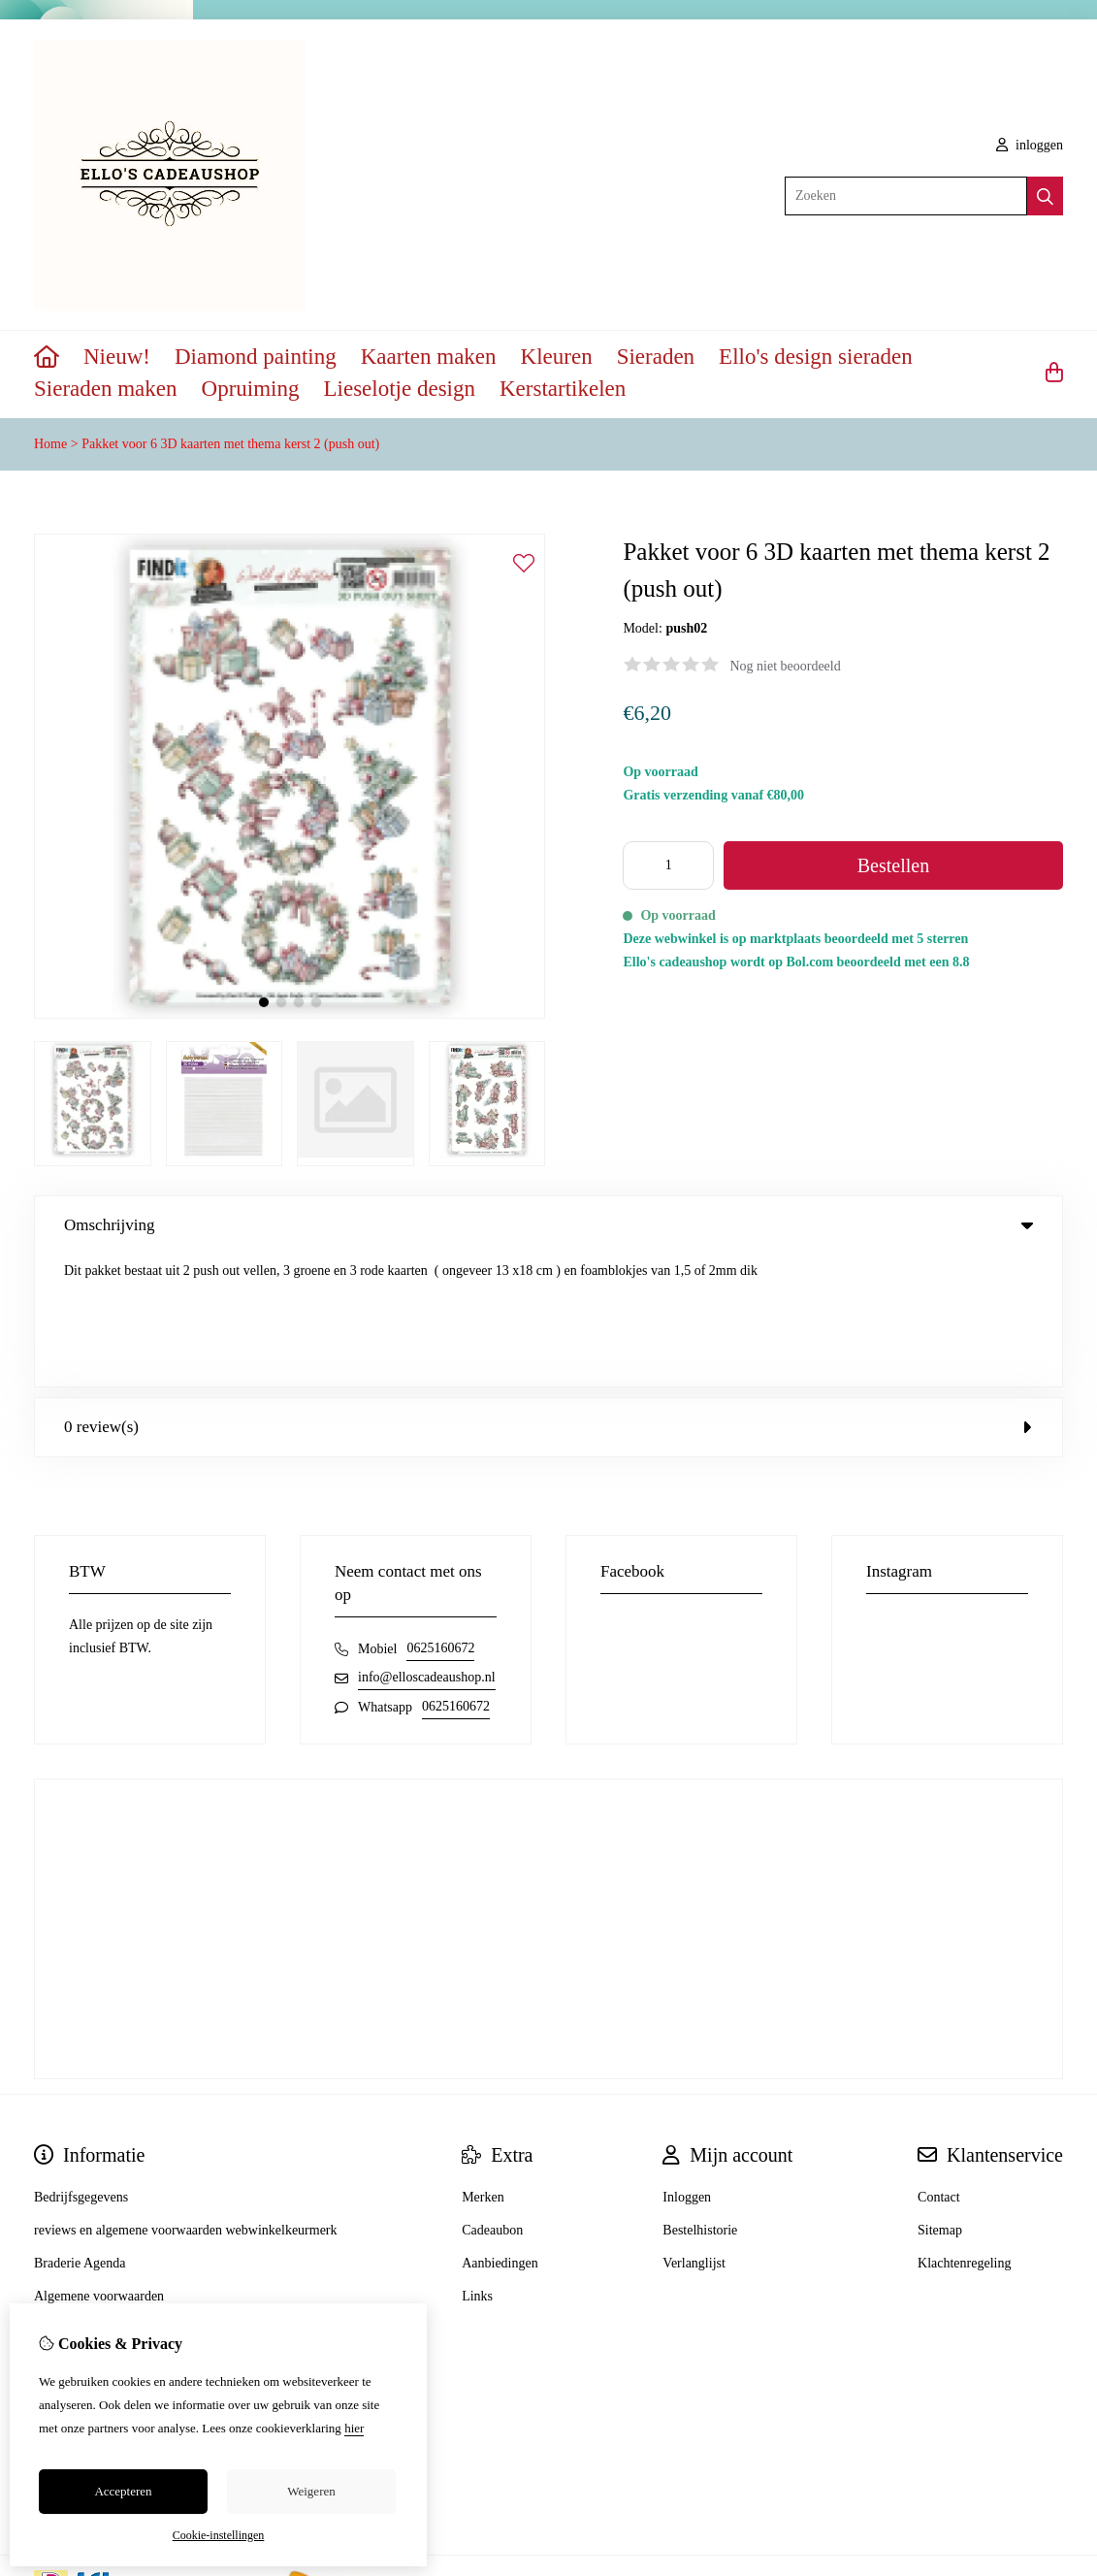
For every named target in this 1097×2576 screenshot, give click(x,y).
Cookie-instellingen (219, 2535)
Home (50, 444)
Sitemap (940, 2098)
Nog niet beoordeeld (784, 666)
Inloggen (686, 2065)
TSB (1052, 2458)
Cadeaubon (492, 2098)
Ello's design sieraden (816, 356)
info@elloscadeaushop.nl (427, 1545)
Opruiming (251, 388)
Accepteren (122, 2491)
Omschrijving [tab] (548, 1225)
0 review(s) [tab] (548, 1295)
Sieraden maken (105, 388)
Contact (939, 2065)
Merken (483, 2065)
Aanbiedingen (500, 2131)
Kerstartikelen (563, 388)
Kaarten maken (429, 356)
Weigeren (311, 2491)
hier (354, 2428)
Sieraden (655, 356)
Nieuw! (116, 356)
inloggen (1030, 145)
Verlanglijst (694, 2131)
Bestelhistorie (699, 2098)
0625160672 (440, 1516)
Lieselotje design (399, 388)
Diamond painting (256, 356)
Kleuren (557, 356)
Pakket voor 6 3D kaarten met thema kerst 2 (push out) (230, 444)
